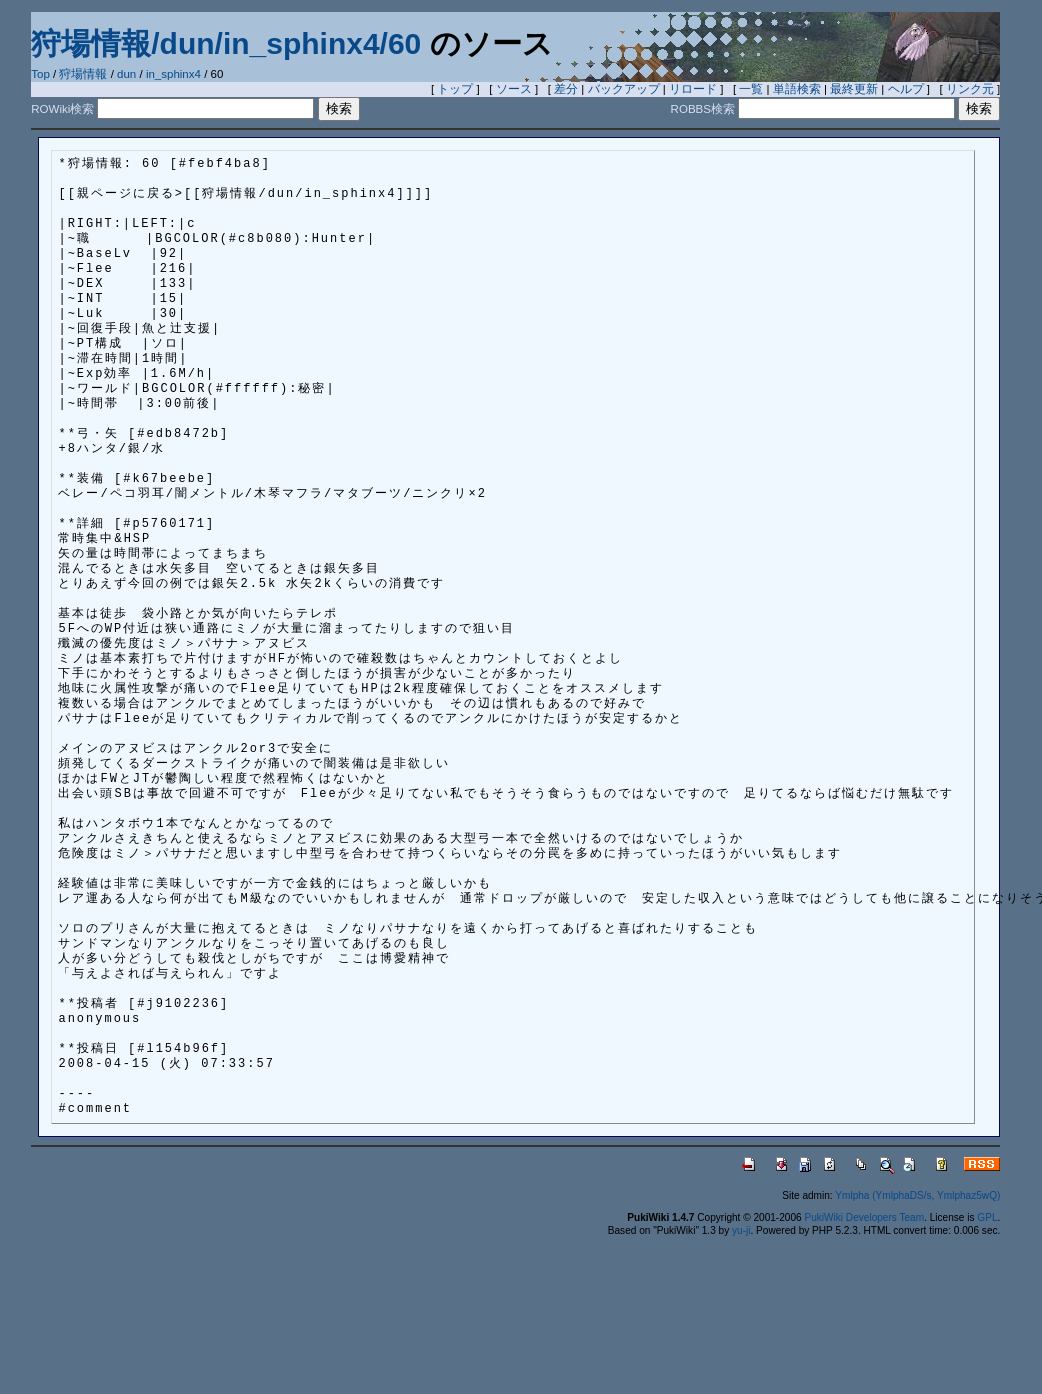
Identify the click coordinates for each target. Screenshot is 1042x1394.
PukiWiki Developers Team (864, 1217)
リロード (693, 89)
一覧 (751, 89)
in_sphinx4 (173, 74)
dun (126, 74)
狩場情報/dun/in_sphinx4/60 (226, 43)
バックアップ (624, 89)
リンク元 (970, 89)
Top (40, 74)
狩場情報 (83, 74)
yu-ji (741, 1230)
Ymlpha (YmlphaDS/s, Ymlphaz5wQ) (917, 1195)
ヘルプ (906, 89)
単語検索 (797, 89)
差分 (566, 89)
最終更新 (854, 89)
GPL (987, 1217)
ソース (514, 89)
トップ (455, 89)
